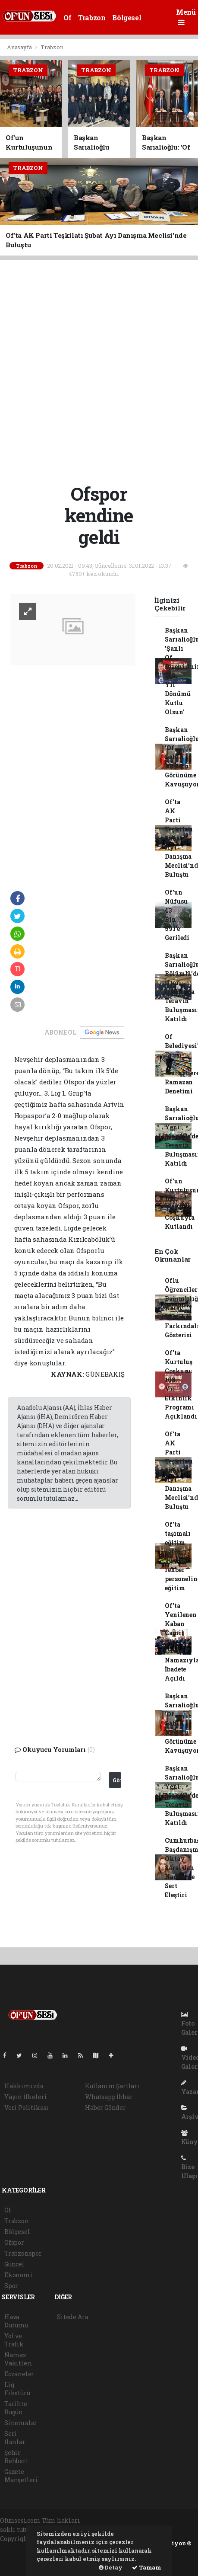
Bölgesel (126, 17)
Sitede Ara (72, 2317)
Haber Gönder (105, 2107)
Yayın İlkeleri (25, 2097)
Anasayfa (20, 47)
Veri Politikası (26, 2107)
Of (67, 17)
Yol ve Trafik (14, 2340)
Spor (11, 2286)
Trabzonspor (23, 2253)
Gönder (117, 1780)
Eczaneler (19, 2374)
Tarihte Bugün (15, 2408)
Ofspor (14, 2242)
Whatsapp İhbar (108, 2097)
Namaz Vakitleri (18, 2359)
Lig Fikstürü (17, 2389)
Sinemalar (20, 2423)
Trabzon (91, 17)
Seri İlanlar (14, 2437)
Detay (111, 2567)
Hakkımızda (24, 2086)
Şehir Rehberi (16, 2456)
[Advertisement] (99, 370)
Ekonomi (18, 2275)
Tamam (146, 2567)
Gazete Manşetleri (21, 2475)
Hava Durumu (16, 2321)
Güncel (14, 2264)
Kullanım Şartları (112, 2086)
